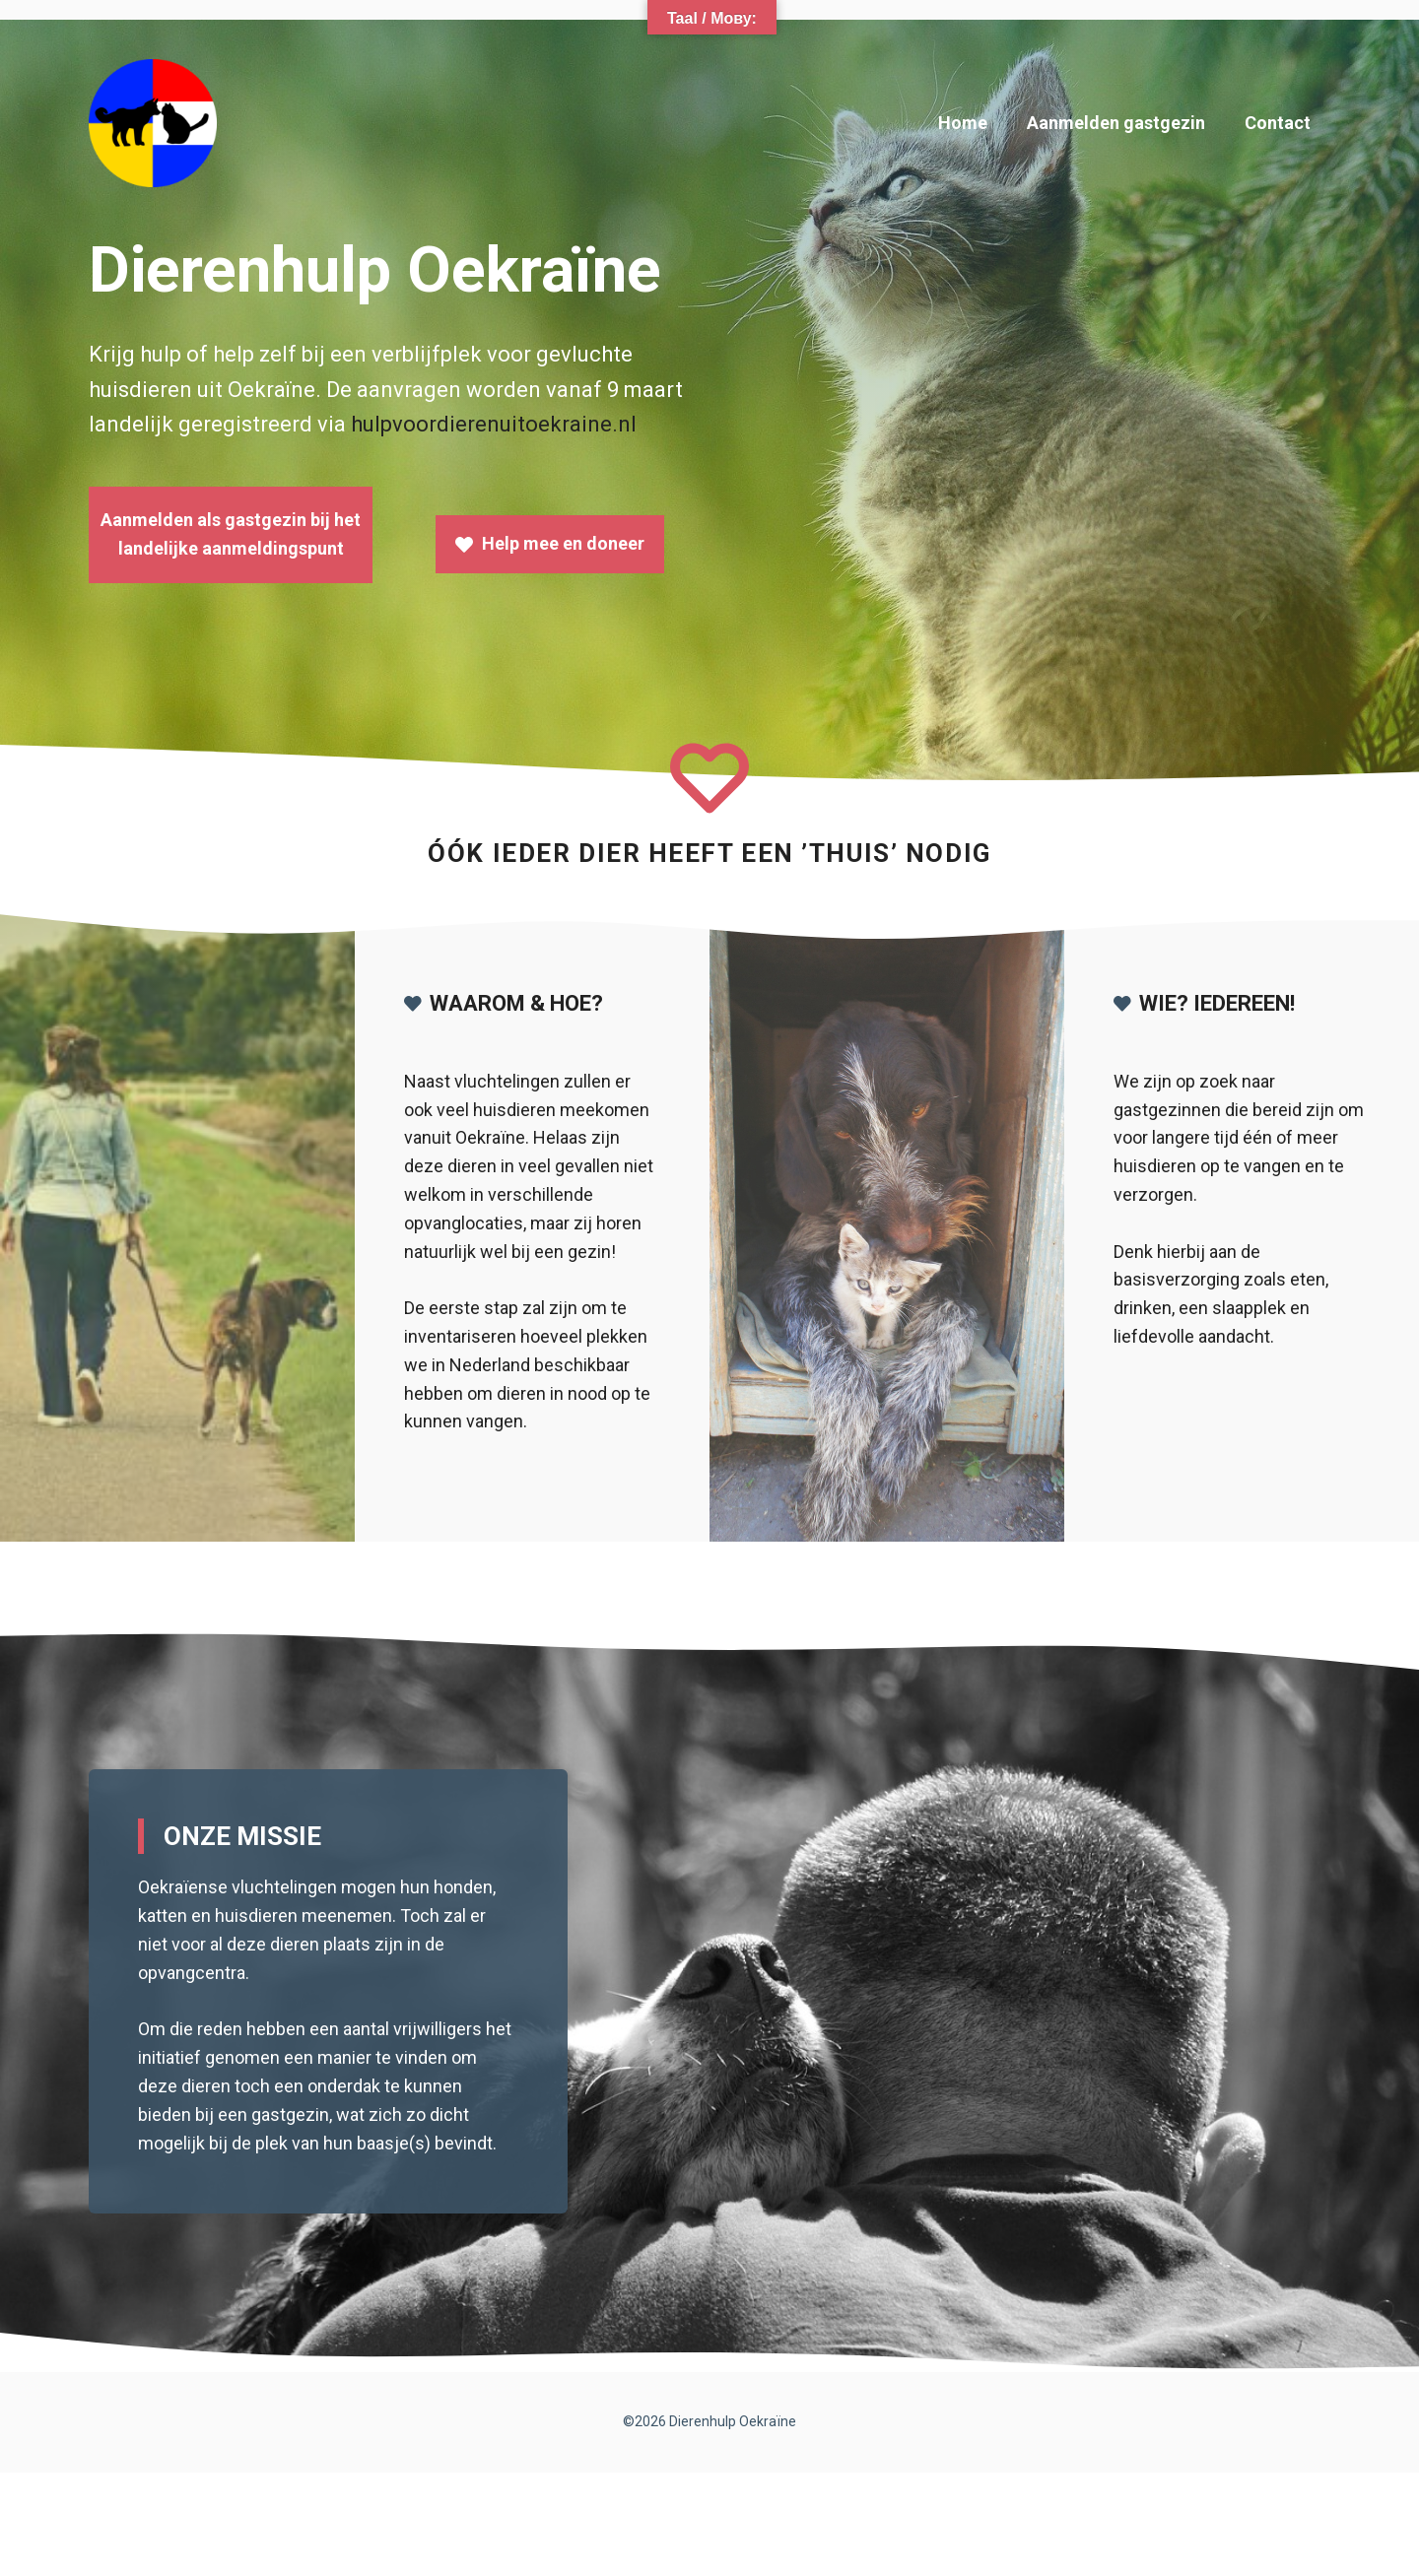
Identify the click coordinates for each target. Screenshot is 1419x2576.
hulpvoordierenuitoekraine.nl (494, 424)
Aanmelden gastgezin (1116, 122)
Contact (1278, 122)
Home (962, 122)
